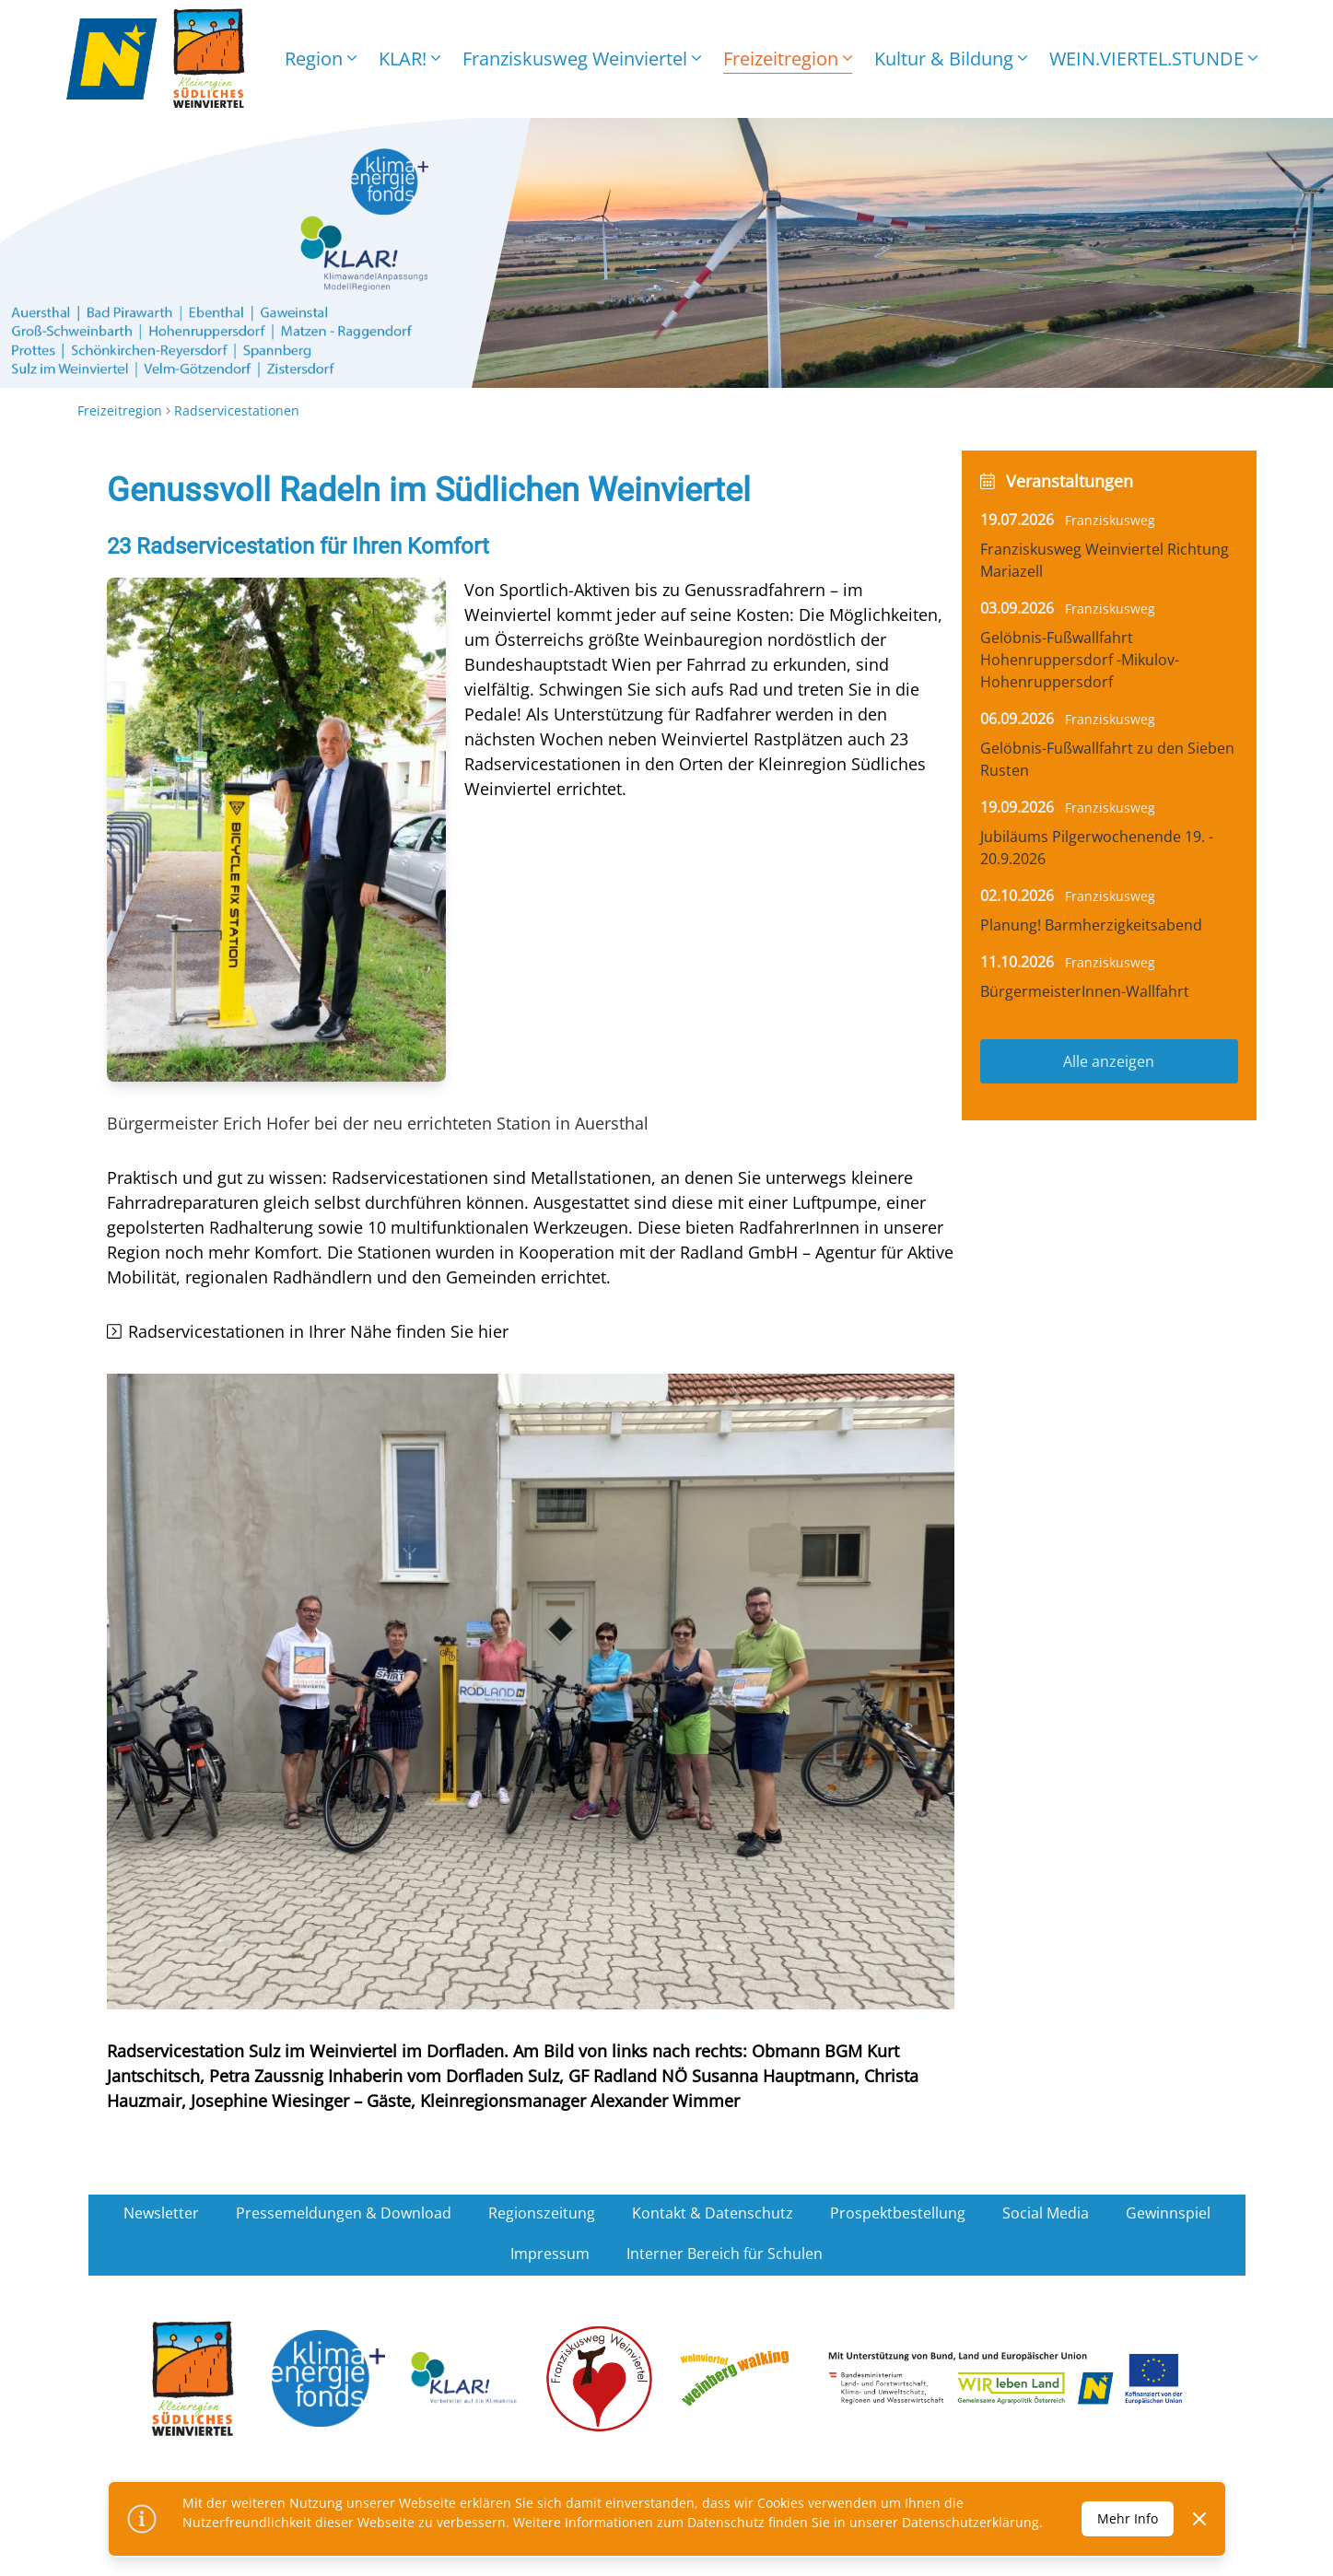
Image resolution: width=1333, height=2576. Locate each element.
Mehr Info (1127, 2518)
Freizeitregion (787, 58)
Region (321, 58)
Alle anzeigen (1108, 1061)
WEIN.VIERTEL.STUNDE (1153, 58)
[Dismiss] (1199, 2518)
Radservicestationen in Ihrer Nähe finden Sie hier (318, 1331)
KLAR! (409, 58)
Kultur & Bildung (950, 58)
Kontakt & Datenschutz (712, 2213)
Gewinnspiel (1168, 2213)
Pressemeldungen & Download (343, 2213)
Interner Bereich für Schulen (724, 2253)
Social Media (1045, 2213)
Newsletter (161, 2213)
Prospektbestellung (897, 2213)
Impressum (550, 2253)
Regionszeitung (541, 2213)
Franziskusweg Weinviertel (581, 58)
